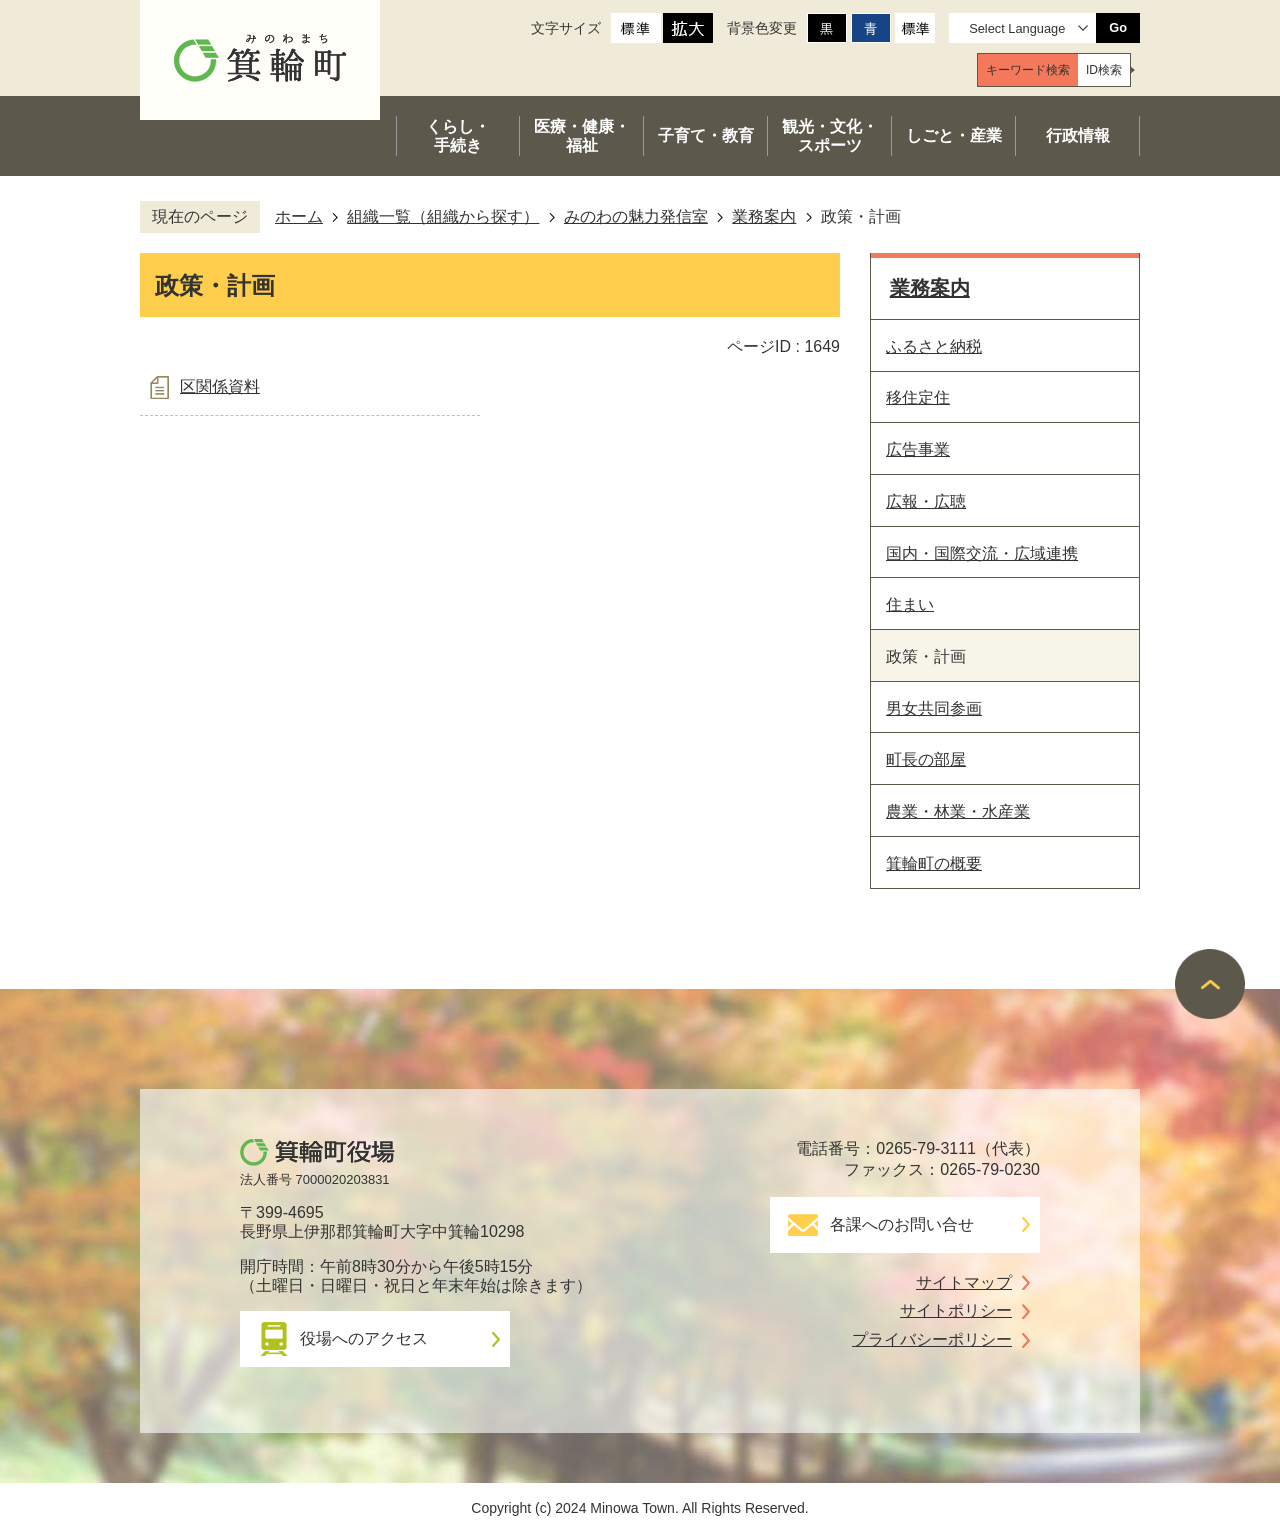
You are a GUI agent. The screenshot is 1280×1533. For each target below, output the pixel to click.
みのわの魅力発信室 (636, 216)
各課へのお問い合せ (902, 1224)
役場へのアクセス (364, 1338)
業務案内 (764, 216)
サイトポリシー (956, 1310)
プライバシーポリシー (932, 1339)
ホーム (299, 216)
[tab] (1028, 70)
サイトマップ (964, 1282)
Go (1118, 27)
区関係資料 (220, 386)
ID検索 (1104, 70)
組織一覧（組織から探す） (443, 216)
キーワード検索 (1028, 70)
